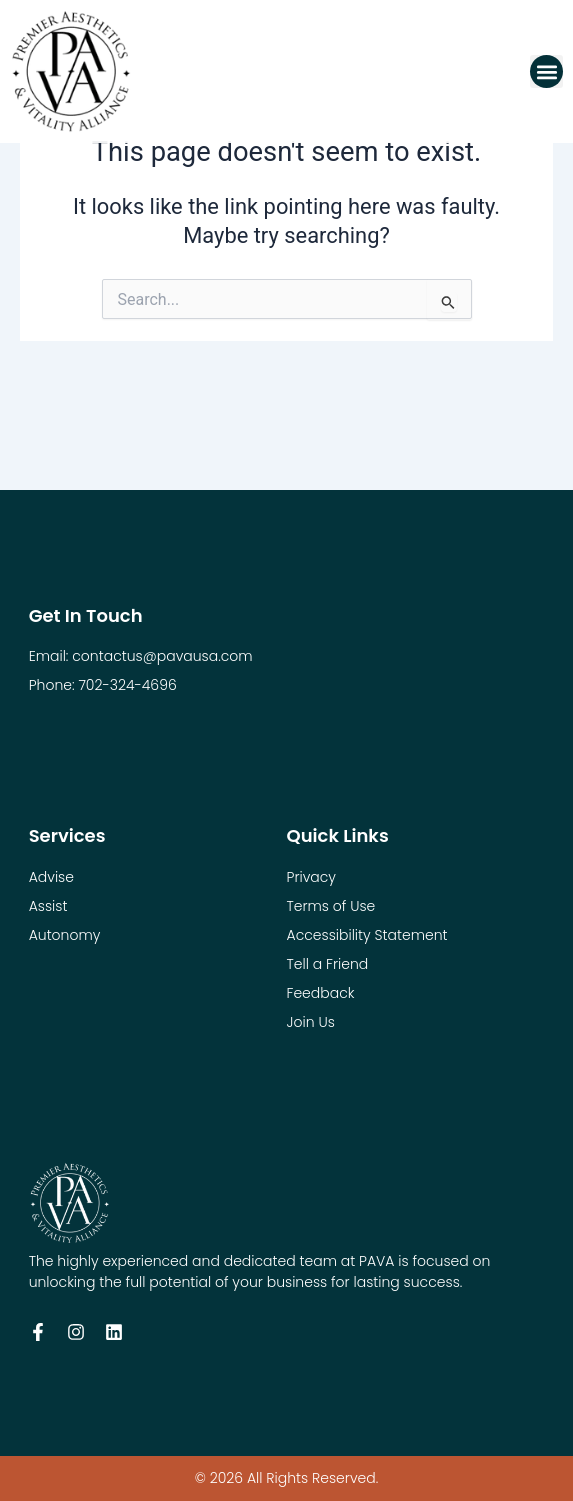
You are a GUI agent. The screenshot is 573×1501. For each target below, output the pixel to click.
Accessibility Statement (367, 935)
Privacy (312, 877)
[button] (546, 71)
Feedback (321, 993)
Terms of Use (331, 906)
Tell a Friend (328, 964)
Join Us (311, 1022)
